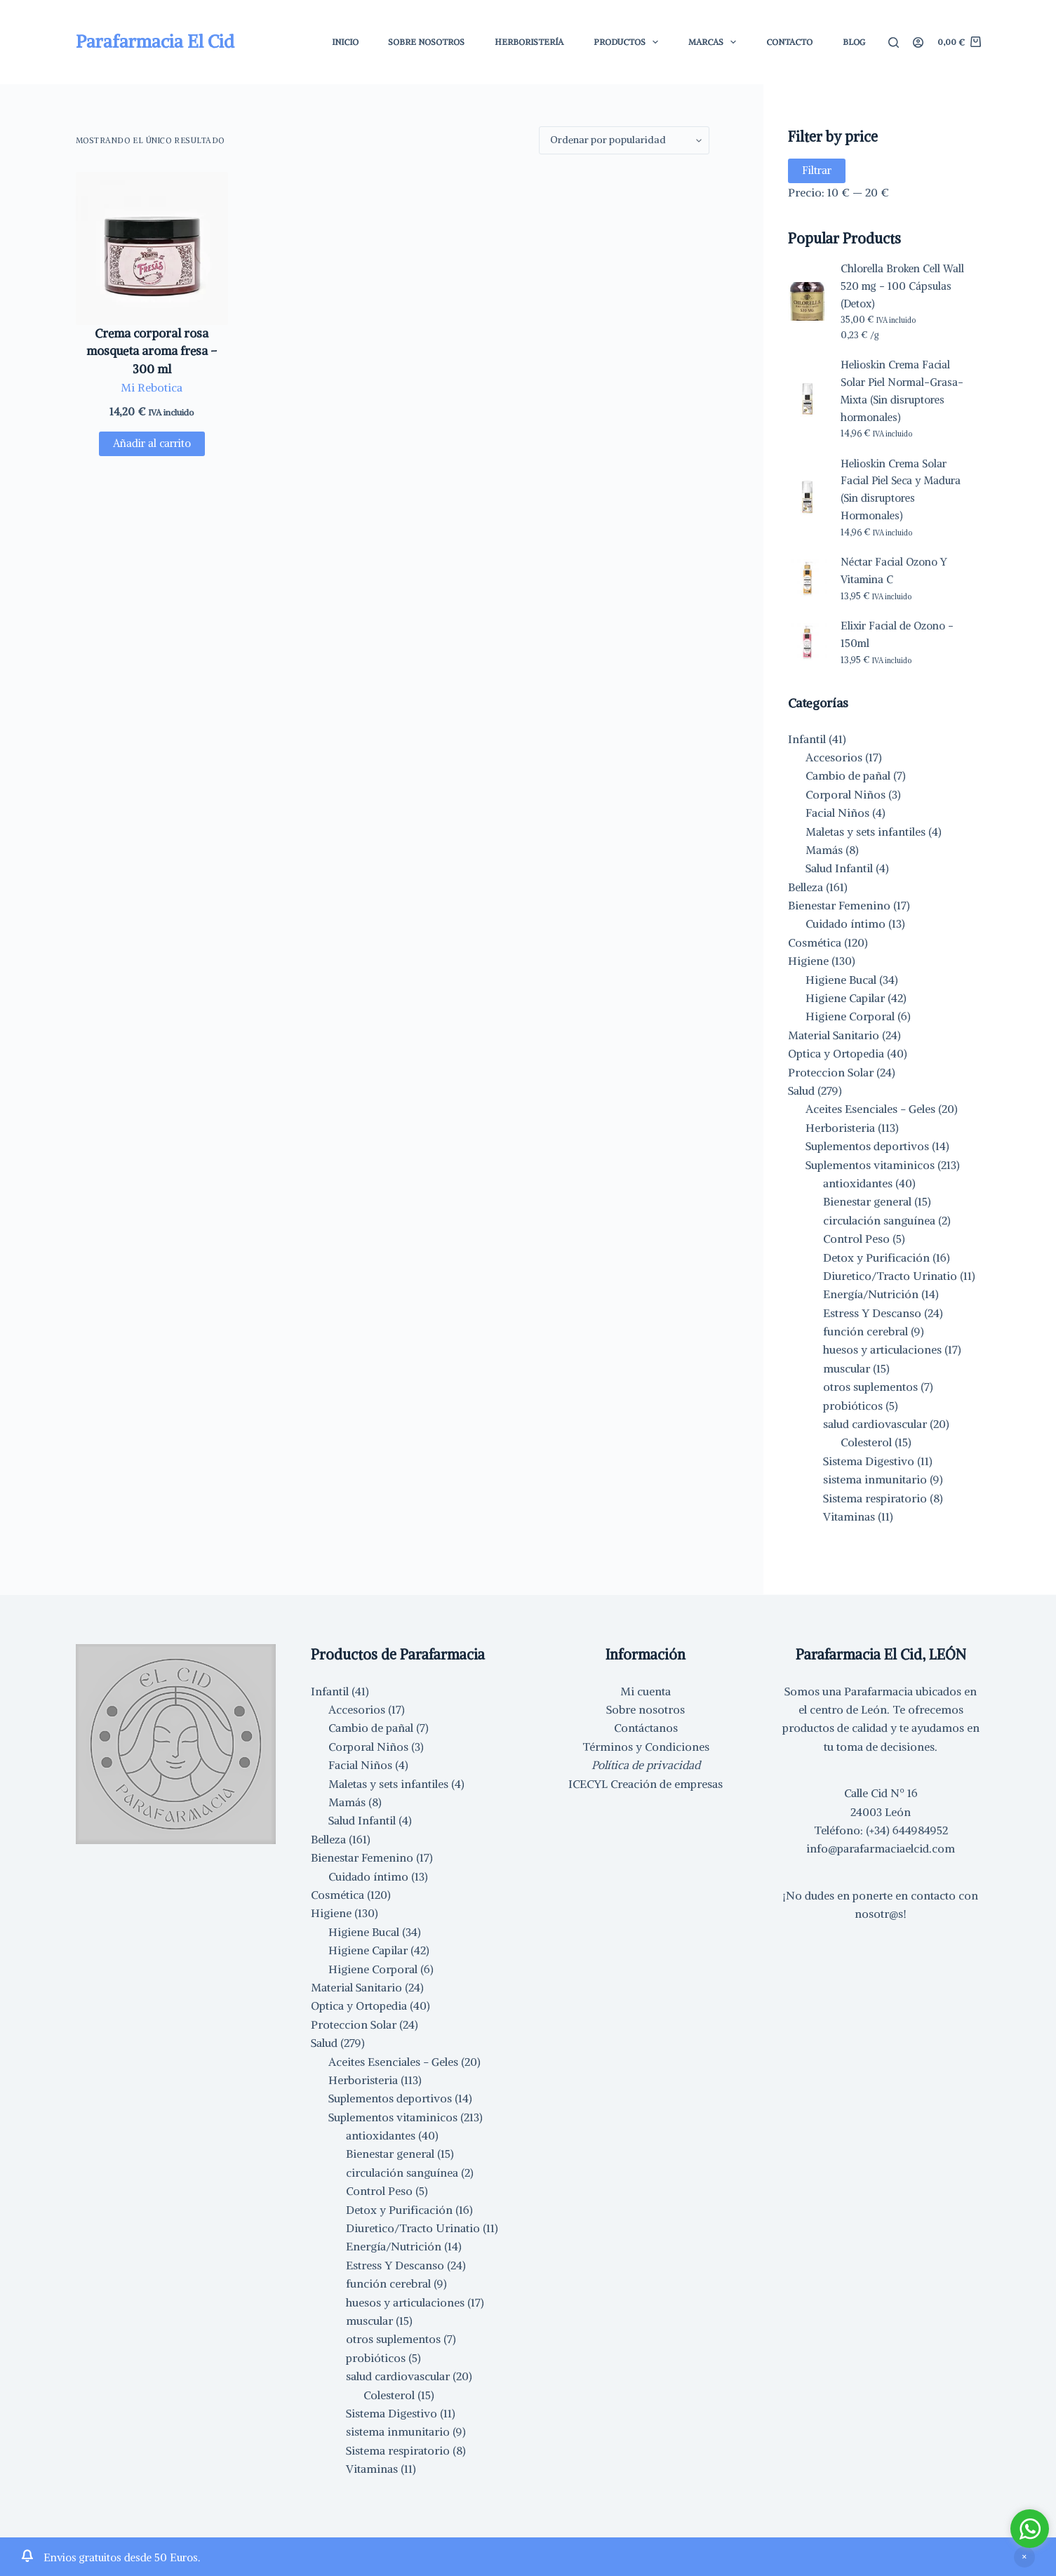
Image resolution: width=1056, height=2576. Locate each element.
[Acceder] (918, 42)
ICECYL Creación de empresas (645, 1784)
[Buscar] (893, 42)
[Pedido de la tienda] (624, 140)
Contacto (789, 41)
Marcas (715, 42)
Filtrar (816, 170)
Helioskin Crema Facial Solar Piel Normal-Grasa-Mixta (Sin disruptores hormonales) (902, 390)
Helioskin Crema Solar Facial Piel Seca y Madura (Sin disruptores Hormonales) (901, 489)
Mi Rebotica (151, 387)
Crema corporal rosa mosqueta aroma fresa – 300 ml (151, 351)
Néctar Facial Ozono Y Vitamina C (894, 570)
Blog (854, 41)
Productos (629, 42)
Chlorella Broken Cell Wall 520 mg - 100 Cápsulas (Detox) (902, 286)
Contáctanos (646, 1728)
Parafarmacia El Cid (155, 41)
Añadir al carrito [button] (152, 443)
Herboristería (529, 41)
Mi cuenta (645, 1691)
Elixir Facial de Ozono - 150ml (897, 634)
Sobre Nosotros (426, 41)
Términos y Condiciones (645, 1747)
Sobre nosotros (645, 1709)
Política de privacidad (646, 1765)
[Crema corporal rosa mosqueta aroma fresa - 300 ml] (152, 248)
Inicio (345, 41)
